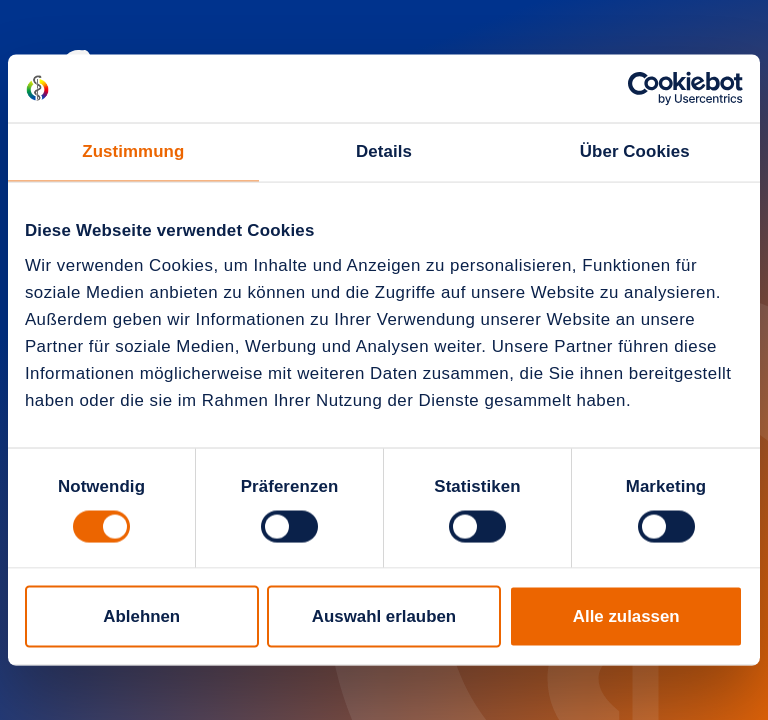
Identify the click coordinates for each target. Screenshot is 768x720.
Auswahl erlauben (384, 616)
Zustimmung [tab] (133, 151)
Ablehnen (141, 616)
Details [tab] (384, 151)
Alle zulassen (626, 616)
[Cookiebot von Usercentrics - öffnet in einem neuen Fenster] (655, 88)
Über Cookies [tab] (635, 151)
